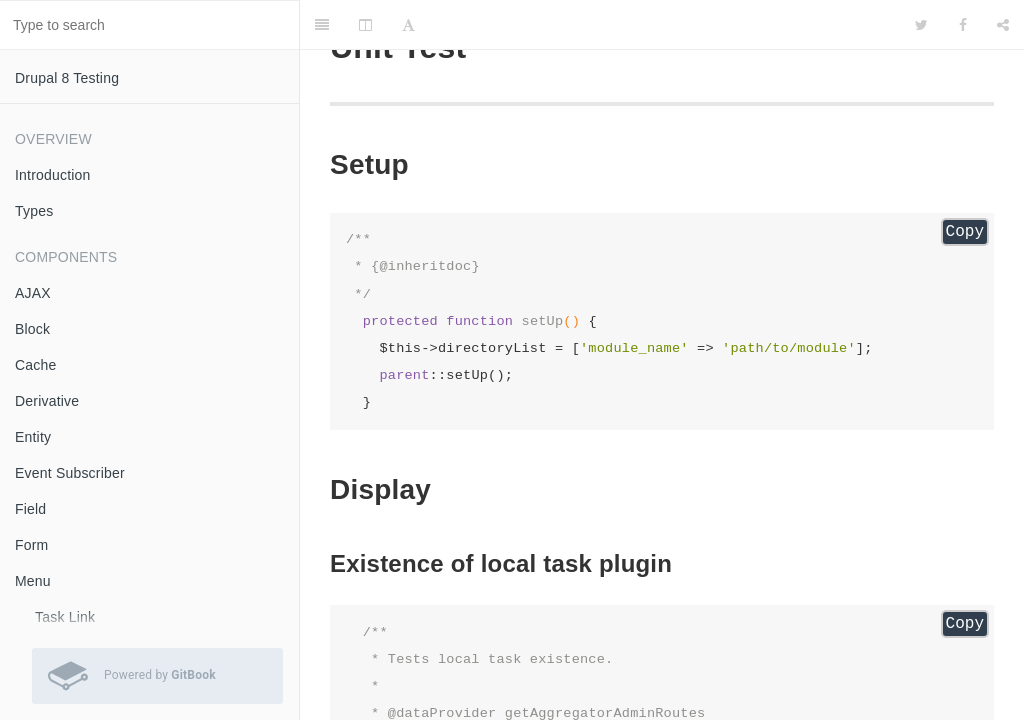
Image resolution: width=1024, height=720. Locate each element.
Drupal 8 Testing (67, 78)
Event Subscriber (70, 473)
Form (31, 545)
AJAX (33, 293)
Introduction (53, 175)
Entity (33, 437)
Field (30, 509)
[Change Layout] (365, 25)
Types (34, 211)
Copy (965, 232)
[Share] (1003, 25)
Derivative (47, 401)
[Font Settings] (408, 25)
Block (32, 329)
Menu (33, 581)
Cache (35, 365)
